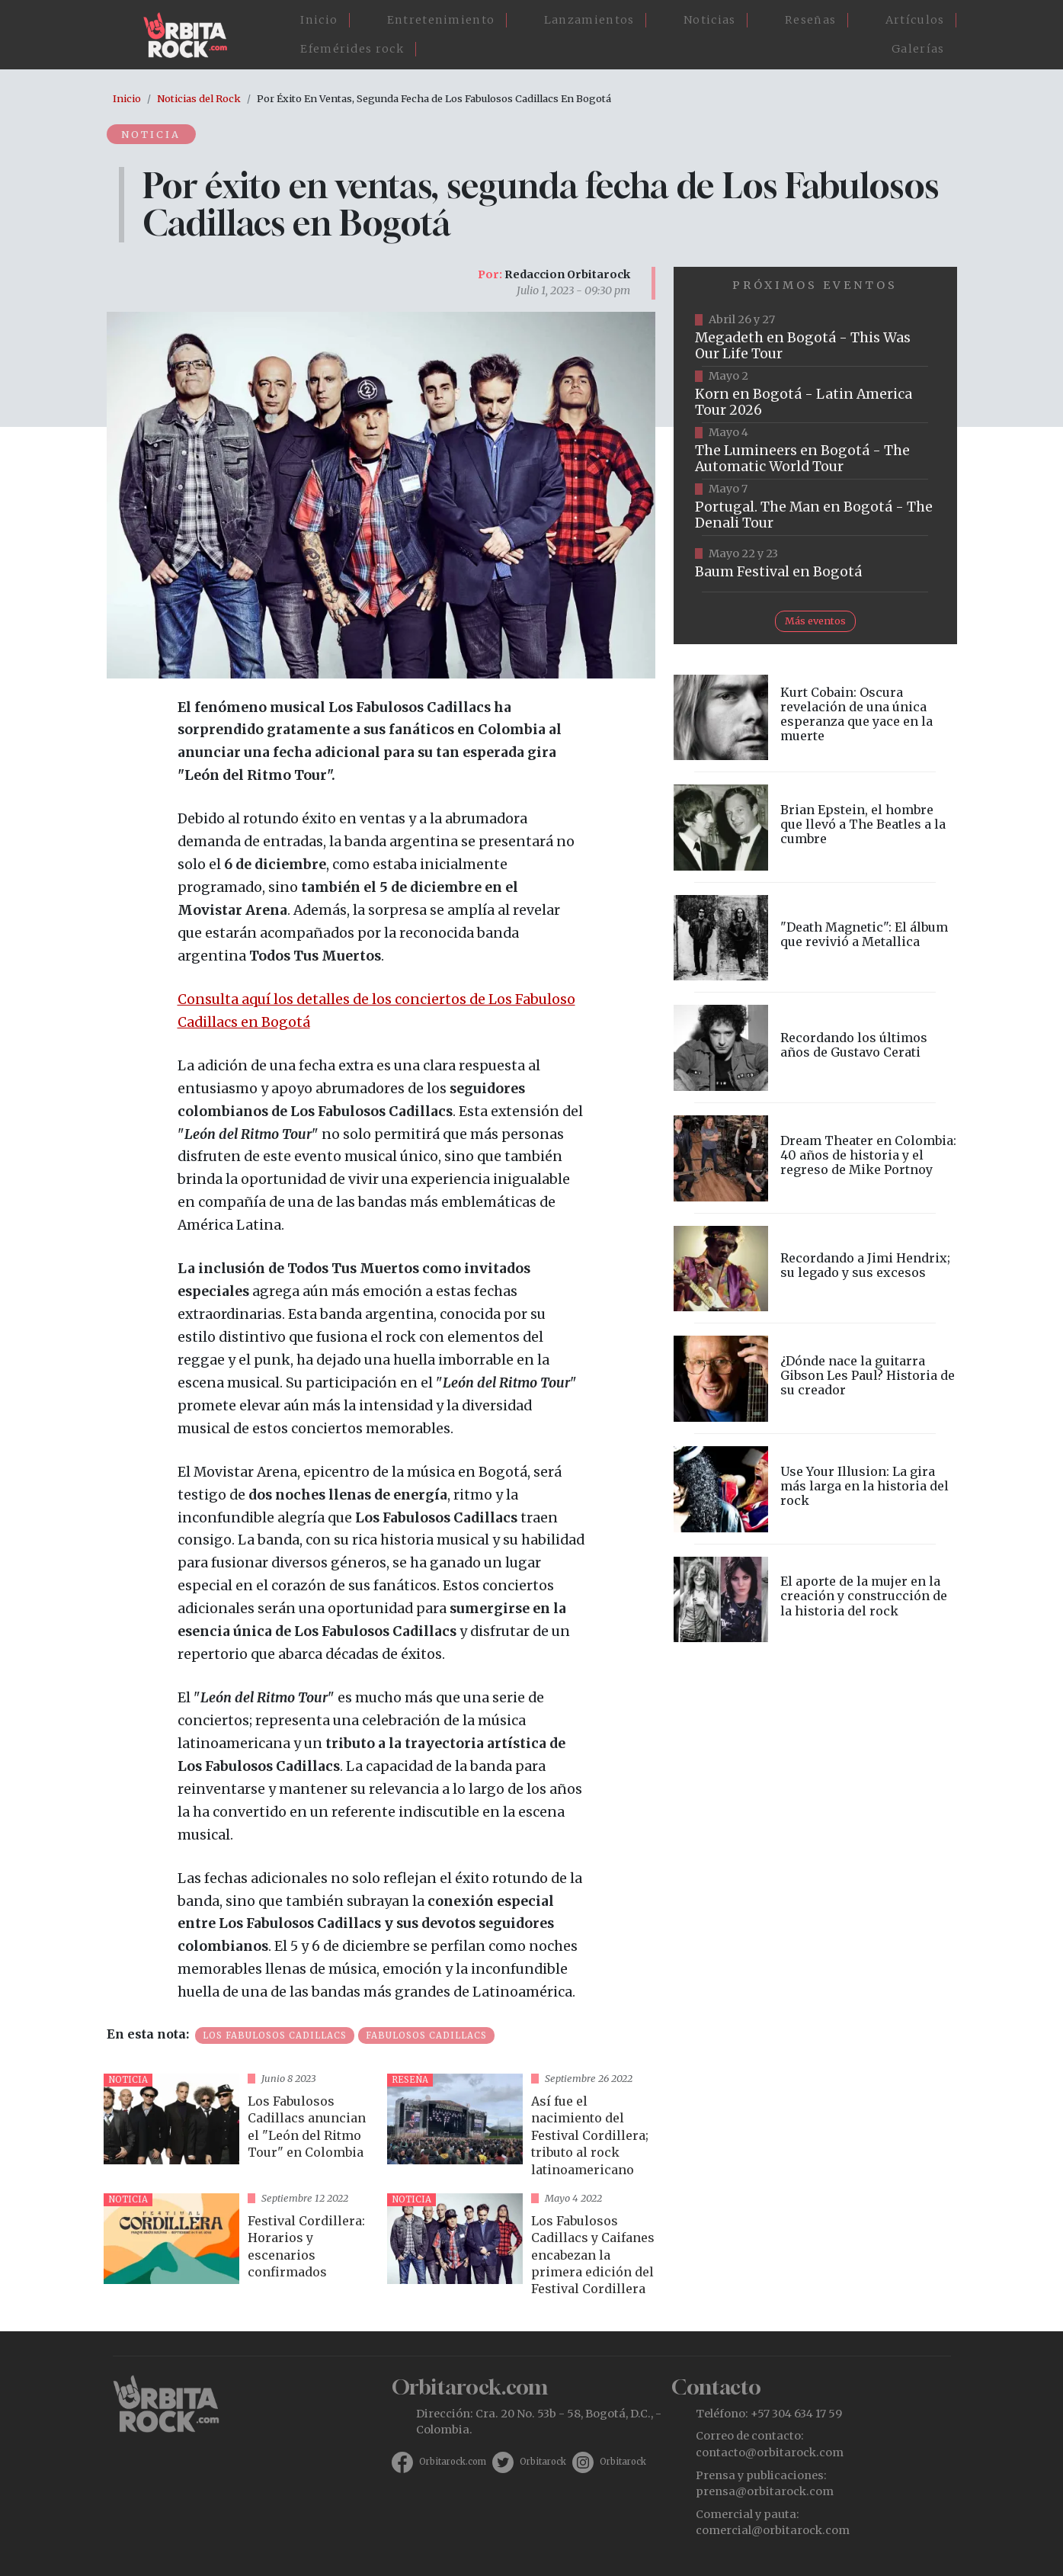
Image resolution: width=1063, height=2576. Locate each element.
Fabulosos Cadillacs (426, 2035)
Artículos (915, 20)
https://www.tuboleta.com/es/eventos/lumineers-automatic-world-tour (815, 451)
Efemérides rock (352, 49)
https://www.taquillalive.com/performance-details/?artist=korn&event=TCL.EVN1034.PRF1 (815, 395)
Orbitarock (543, 2461)
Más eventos (815, 620)
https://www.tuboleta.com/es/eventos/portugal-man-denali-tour (815, 508)
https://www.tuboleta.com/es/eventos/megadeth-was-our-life (815, 338)
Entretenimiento (441, 20)
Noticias (709, 20)
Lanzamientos (589, 20)
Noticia (151, 134)
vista (239, 2127)
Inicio (319, 20)
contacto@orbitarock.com (770, 2452)
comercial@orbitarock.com (773, 2530)
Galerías (918, 49)
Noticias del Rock (199, 98)
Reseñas (810, 20)
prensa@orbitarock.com (765, 2491)
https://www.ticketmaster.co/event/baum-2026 (815, 564)
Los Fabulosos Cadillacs (275, 2035)
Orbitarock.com (452, 2461)
